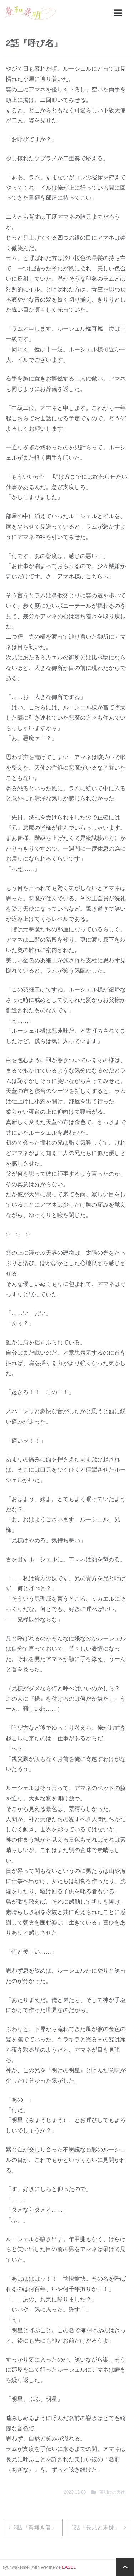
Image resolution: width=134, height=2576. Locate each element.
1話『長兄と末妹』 (95, 2527)
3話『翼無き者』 (35, 2527)
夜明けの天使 (112, 2492)
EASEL (69, 2567)
